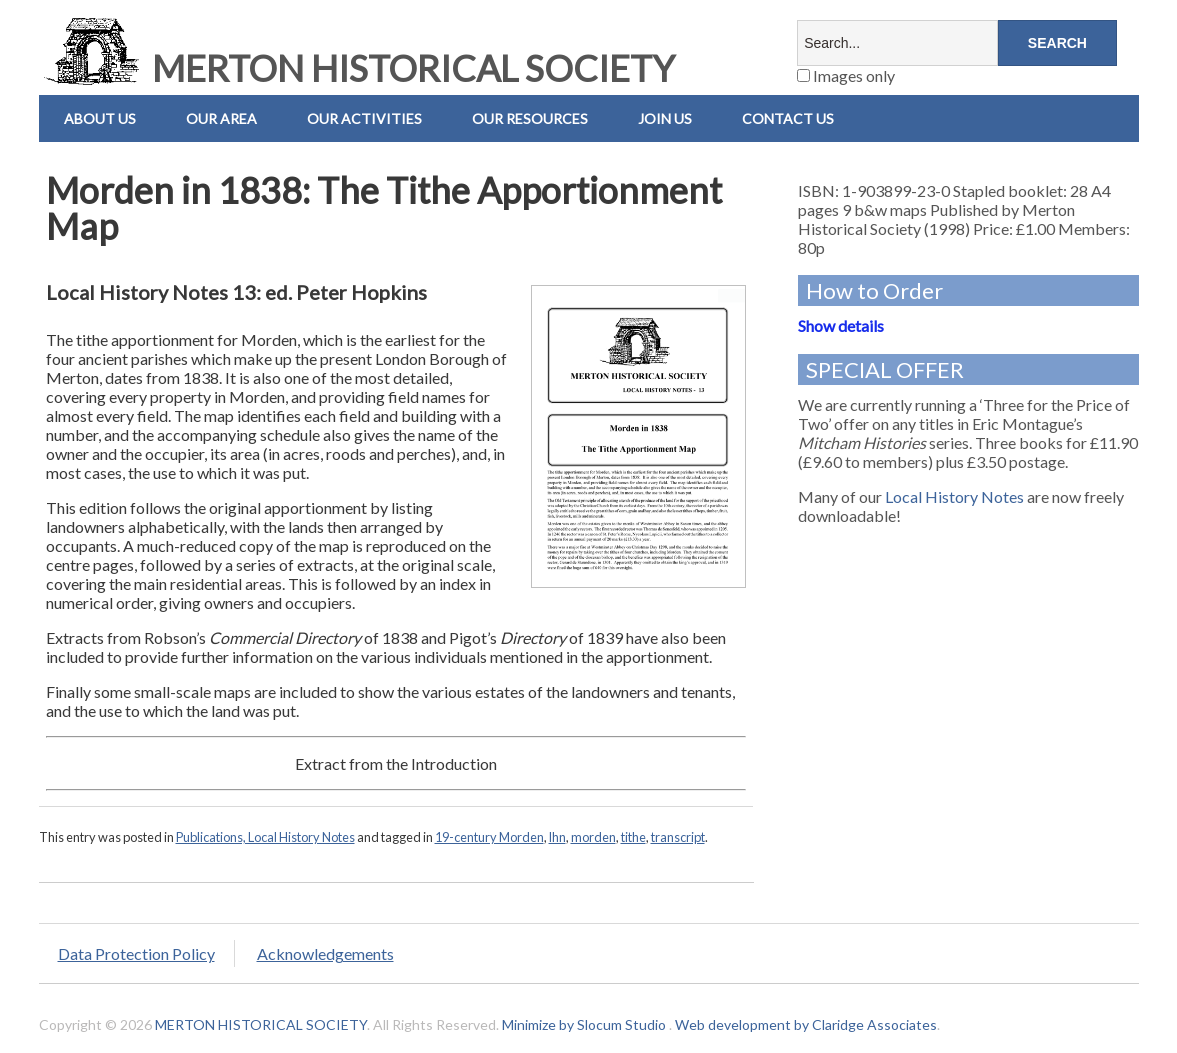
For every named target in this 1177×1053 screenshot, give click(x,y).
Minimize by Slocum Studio (584, 1024)
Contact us (788, 118)
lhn (557, 837)
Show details (841, 325)
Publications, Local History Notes (265, 837)
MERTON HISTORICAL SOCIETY (357, 68)
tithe (633, 837)
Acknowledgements (325, 953)
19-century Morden (489, 837)
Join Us (665, 118)
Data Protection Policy (136, 953)
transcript (678, 837)
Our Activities (364, 118)
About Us (100, 118)
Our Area (221, 118)
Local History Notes (954, 496)
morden (593, 837)
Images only (846, 75)
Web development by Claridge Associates (806, 1024)
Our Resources (530, 118)
